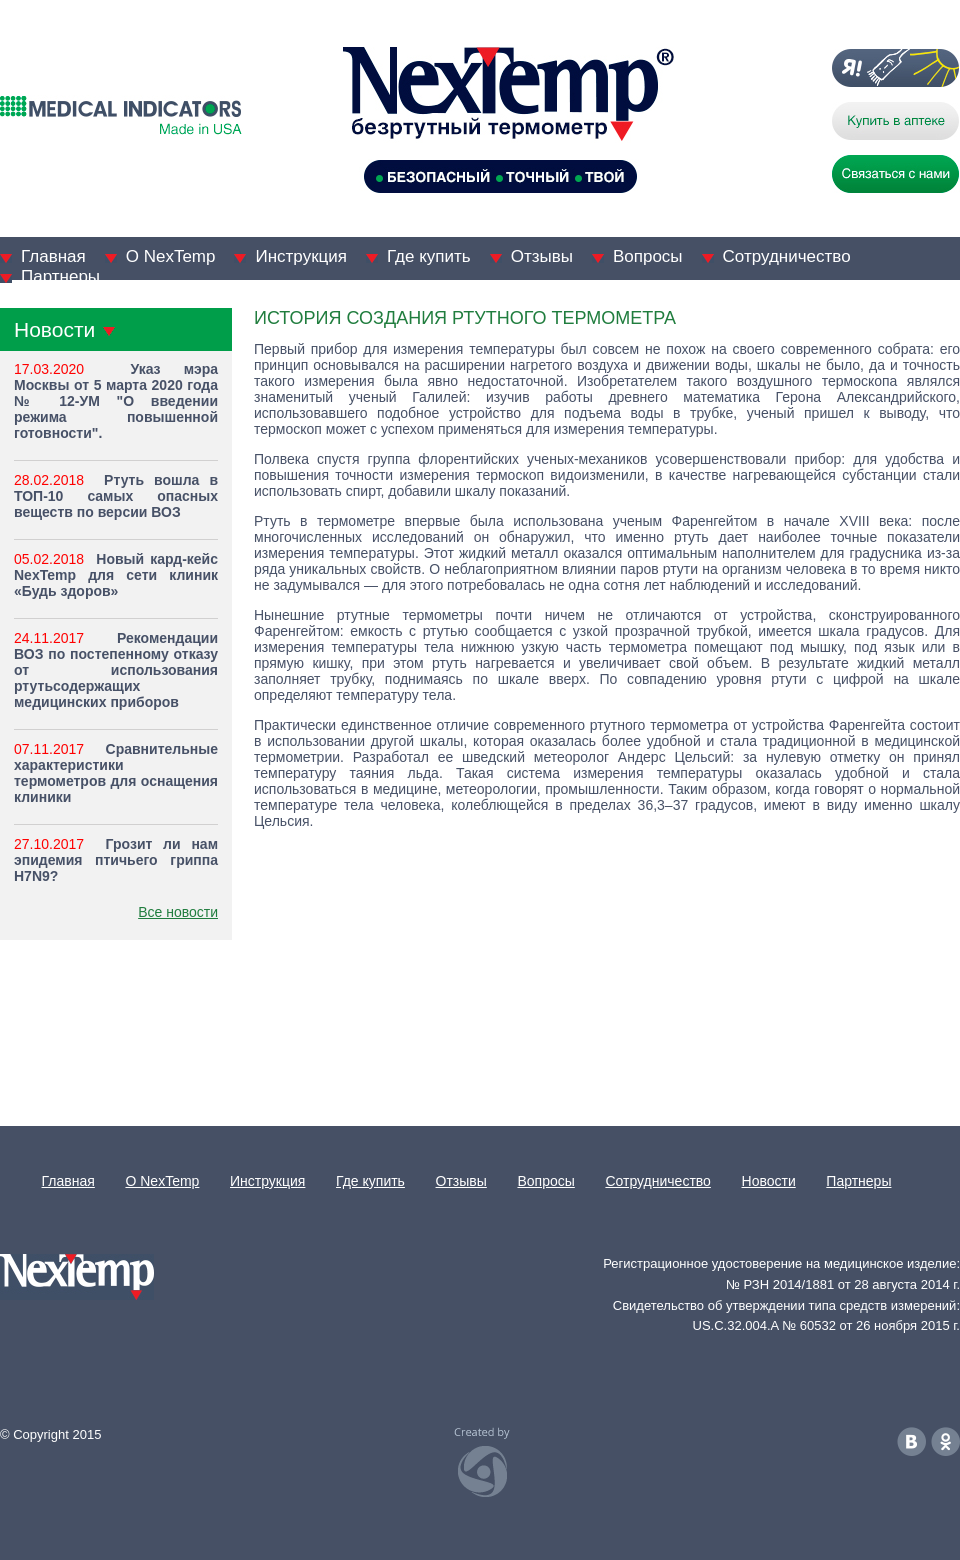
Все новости (178, 912)
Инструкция (301, 256)
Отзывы (542, 256)
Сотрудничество (787, 256)
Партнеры (60, 276)
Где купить (429, 256)
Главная (53, 256)
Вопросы (648, 256)
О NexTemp (171, 256)
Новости (769, 1181)
